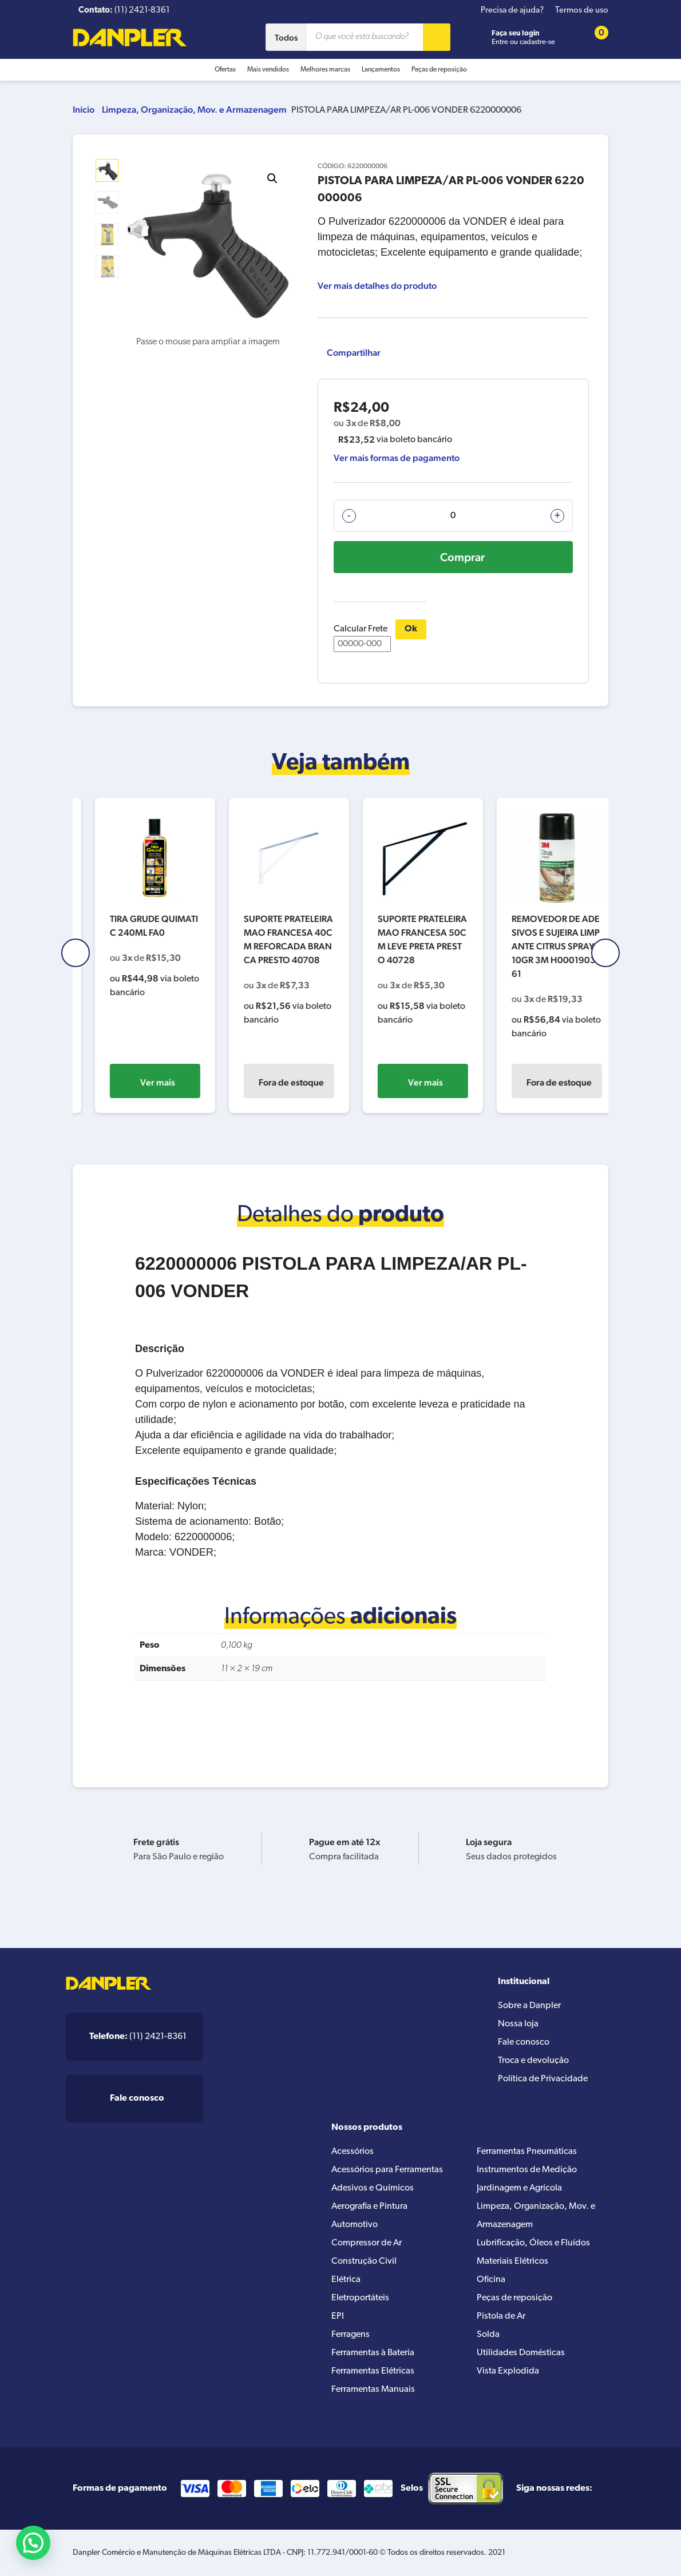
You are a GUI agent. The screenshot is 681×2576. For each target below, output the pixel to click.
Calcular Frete (362, 638)
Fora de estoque (409, 1082)
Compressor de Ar (366, 2243)
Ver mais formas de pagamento (397, 457)
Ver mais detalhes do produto (377, 285)
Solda (488, 2334)
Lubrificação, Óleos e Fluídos (533, 2243)
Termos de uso (581, 10)
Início (83, 109)
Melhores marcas (325, 69)
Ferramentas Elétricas (372, 2371)
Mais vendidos (268, 69)
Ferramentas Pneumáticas (527, 2151)
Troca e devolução (533, 2060)
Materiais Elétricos (512, 2261)
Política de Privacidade (543, 2079)
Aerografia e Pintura (369, 2206)
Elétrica (346, 2279)
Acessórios (352, 2151)
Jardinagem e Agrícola (519, 2188)
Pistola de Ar (501, 2316)
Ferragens (350, 2334)
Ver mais (142, 1082)
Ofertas (225, 69)
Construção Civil (364, 2261)
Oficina (491, 2279)
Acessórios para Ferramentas (387, 2170)
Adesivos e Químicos (372, 2188)
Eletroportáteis (360, 2298)
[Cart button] (594, 37)
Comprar (462, 557)
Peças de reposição (439, 69)
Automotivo (354, 2224)
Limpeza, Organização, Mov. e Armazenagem (194, 109)
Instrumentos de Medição (527, 2170)
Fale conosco (523, 2042)
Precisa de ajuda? (512, 10)
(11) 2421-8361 (138, 2037)
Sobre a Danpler (529, 2005)
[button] (272, 178)
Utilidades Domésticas (521, 2353)
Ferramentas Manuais (373, 2389)
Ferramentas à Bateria (372, 2353)
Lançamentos (381, 69)
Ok (411, 629)
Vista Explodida (508, 2371)
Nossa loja (518, 2024)
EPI (337, 2316)
